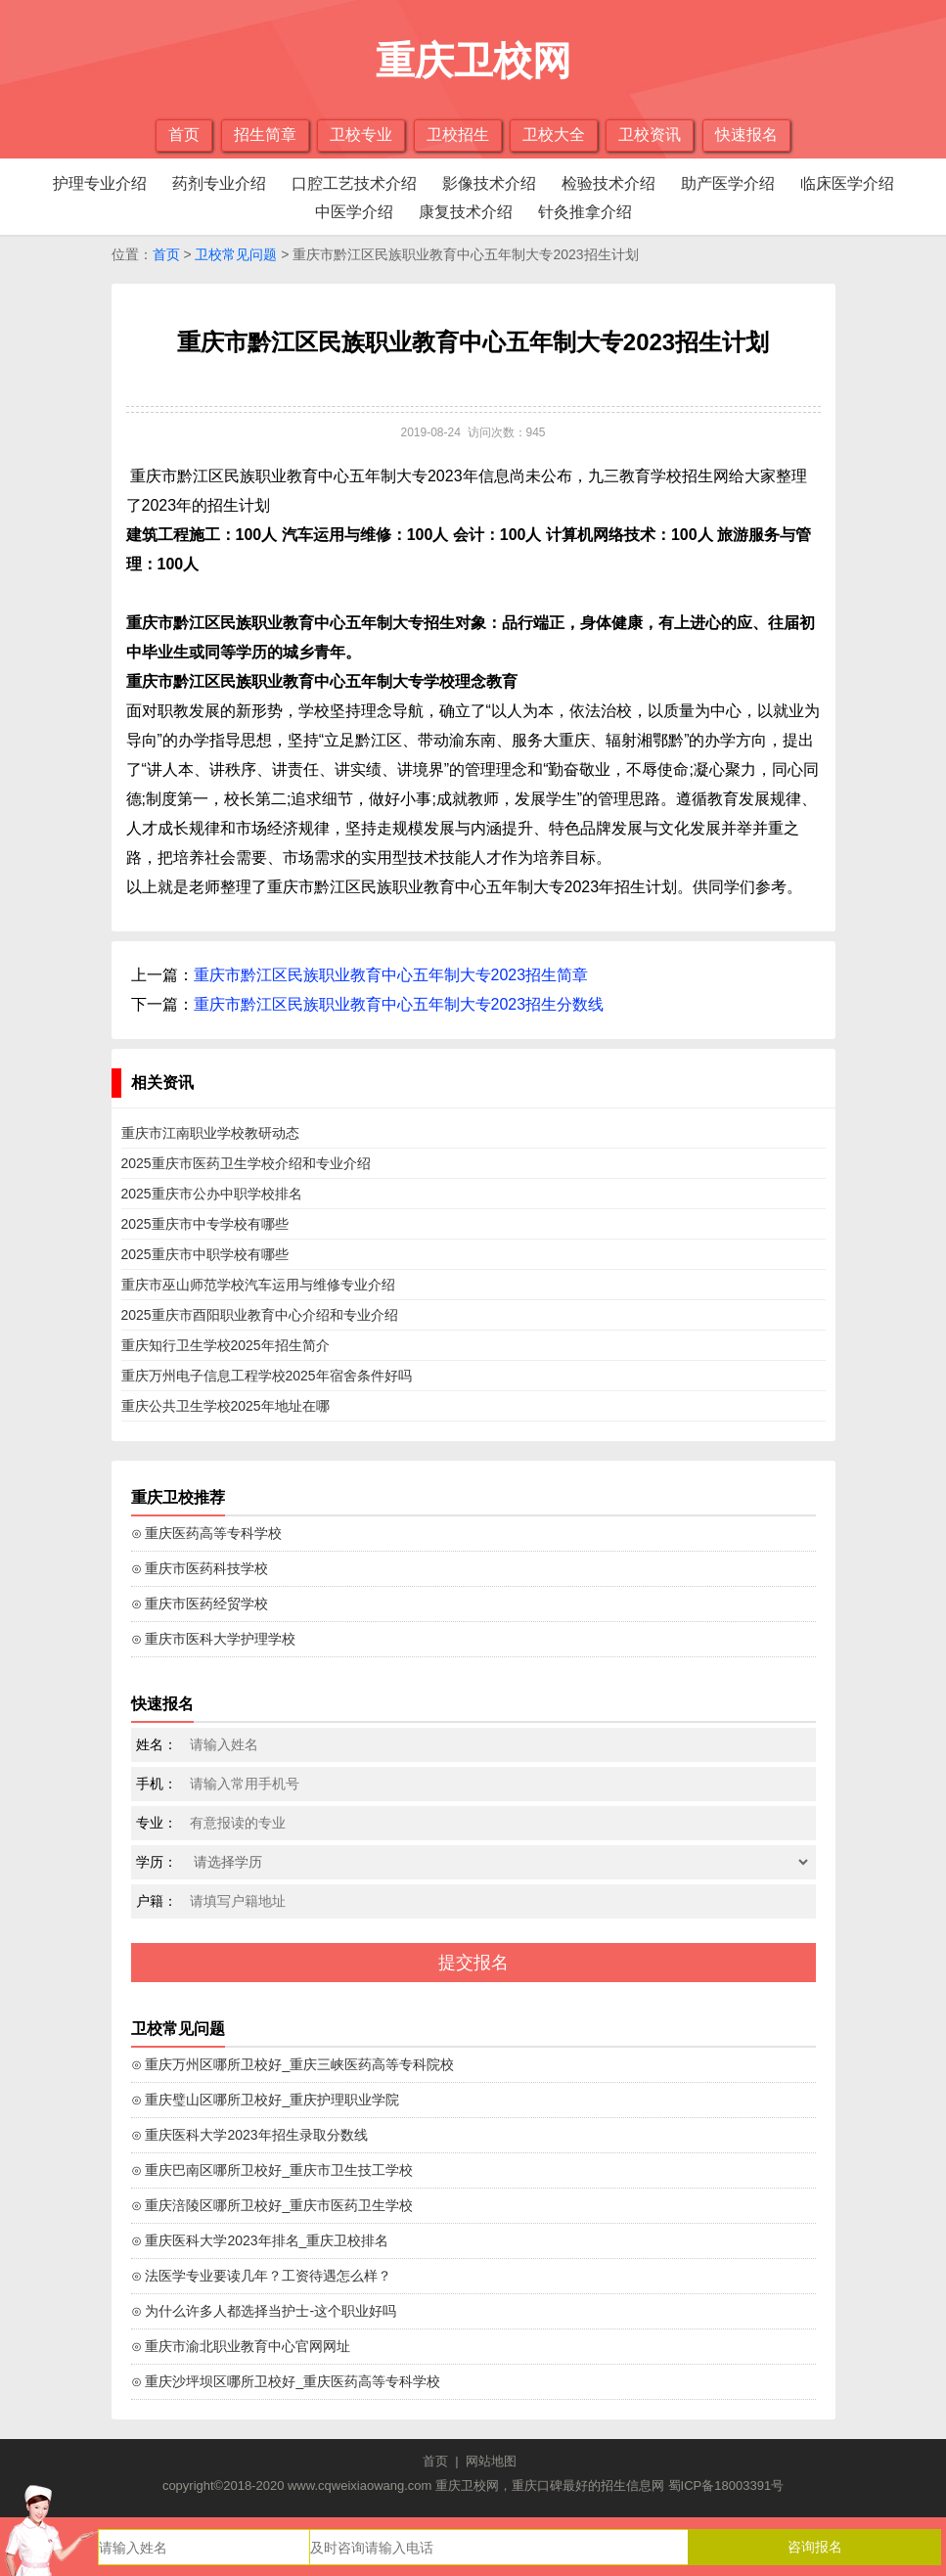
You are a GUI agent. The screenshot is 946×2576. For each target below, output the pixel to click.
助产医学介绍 (728, 183)
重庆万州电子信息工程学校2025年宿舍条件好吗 (266, 1375)
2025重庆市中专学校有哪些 (205, 1224)
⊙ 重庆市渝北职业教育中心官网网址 (241, 2346)
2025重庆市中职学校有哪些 (205, 1254)
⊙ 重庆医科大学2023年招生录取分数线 (249, 2135)
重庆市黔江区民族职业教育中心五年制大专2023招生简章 (391, 975)
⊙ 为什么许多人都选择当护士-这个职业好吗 (264, 2311)
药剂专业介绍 (219, 183)
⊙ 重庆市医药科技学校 (200, 1568)
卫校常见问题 (236, 254)
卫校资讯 (649, 134)
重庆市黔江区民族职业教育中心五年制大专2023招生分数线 (399, 1004)
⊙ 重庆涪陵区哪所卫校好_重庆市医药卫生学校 (272, 2205)
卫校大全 (553, 134)
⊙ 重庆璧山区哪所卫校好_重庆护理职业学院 (265, 2099)
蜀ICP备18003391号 (726, 2485)
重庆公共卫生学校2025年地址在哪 (225, 1406)
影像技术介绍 (489, 183)
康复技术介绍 (466, 211)
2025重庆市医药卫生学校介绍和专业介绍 (246, 1163)
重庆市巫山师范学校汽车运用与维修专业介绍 (258, 1284)
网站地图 (491, 2461)
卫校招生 (458, 134)
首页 (184, 134)
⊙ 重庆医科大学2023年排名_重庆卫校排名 (260, 2240)
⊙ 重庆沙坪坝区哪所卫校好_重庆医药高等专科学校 (286, 2381)
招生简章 (265, 134)
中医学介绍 (354, 211)
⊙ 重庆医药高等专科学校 (207, 1533)
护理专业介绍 (100, 183)
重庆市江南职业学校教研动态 (210, 1133)
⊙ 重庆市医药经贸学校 (200, 1603)
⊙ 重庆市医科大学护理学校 (213, 1639)
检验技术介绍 (608, 183)
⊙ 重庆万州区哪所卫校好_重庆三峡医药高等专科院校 (293, 2064)
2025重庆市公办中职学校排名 (211, 1193)
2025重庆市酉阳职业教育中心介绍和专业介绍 (259, 1315)
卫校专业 (361, 134)
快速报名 (746, 134)
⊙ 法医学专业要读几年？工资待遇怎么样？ (261, 2275)
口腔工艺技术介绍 (354, 183)
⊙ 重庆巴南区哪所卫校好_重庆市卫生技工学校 (272, 2170)
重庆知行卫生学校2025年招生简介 (225, 1345)
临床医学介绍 (847, 183)
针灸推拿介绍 (585, 211)
